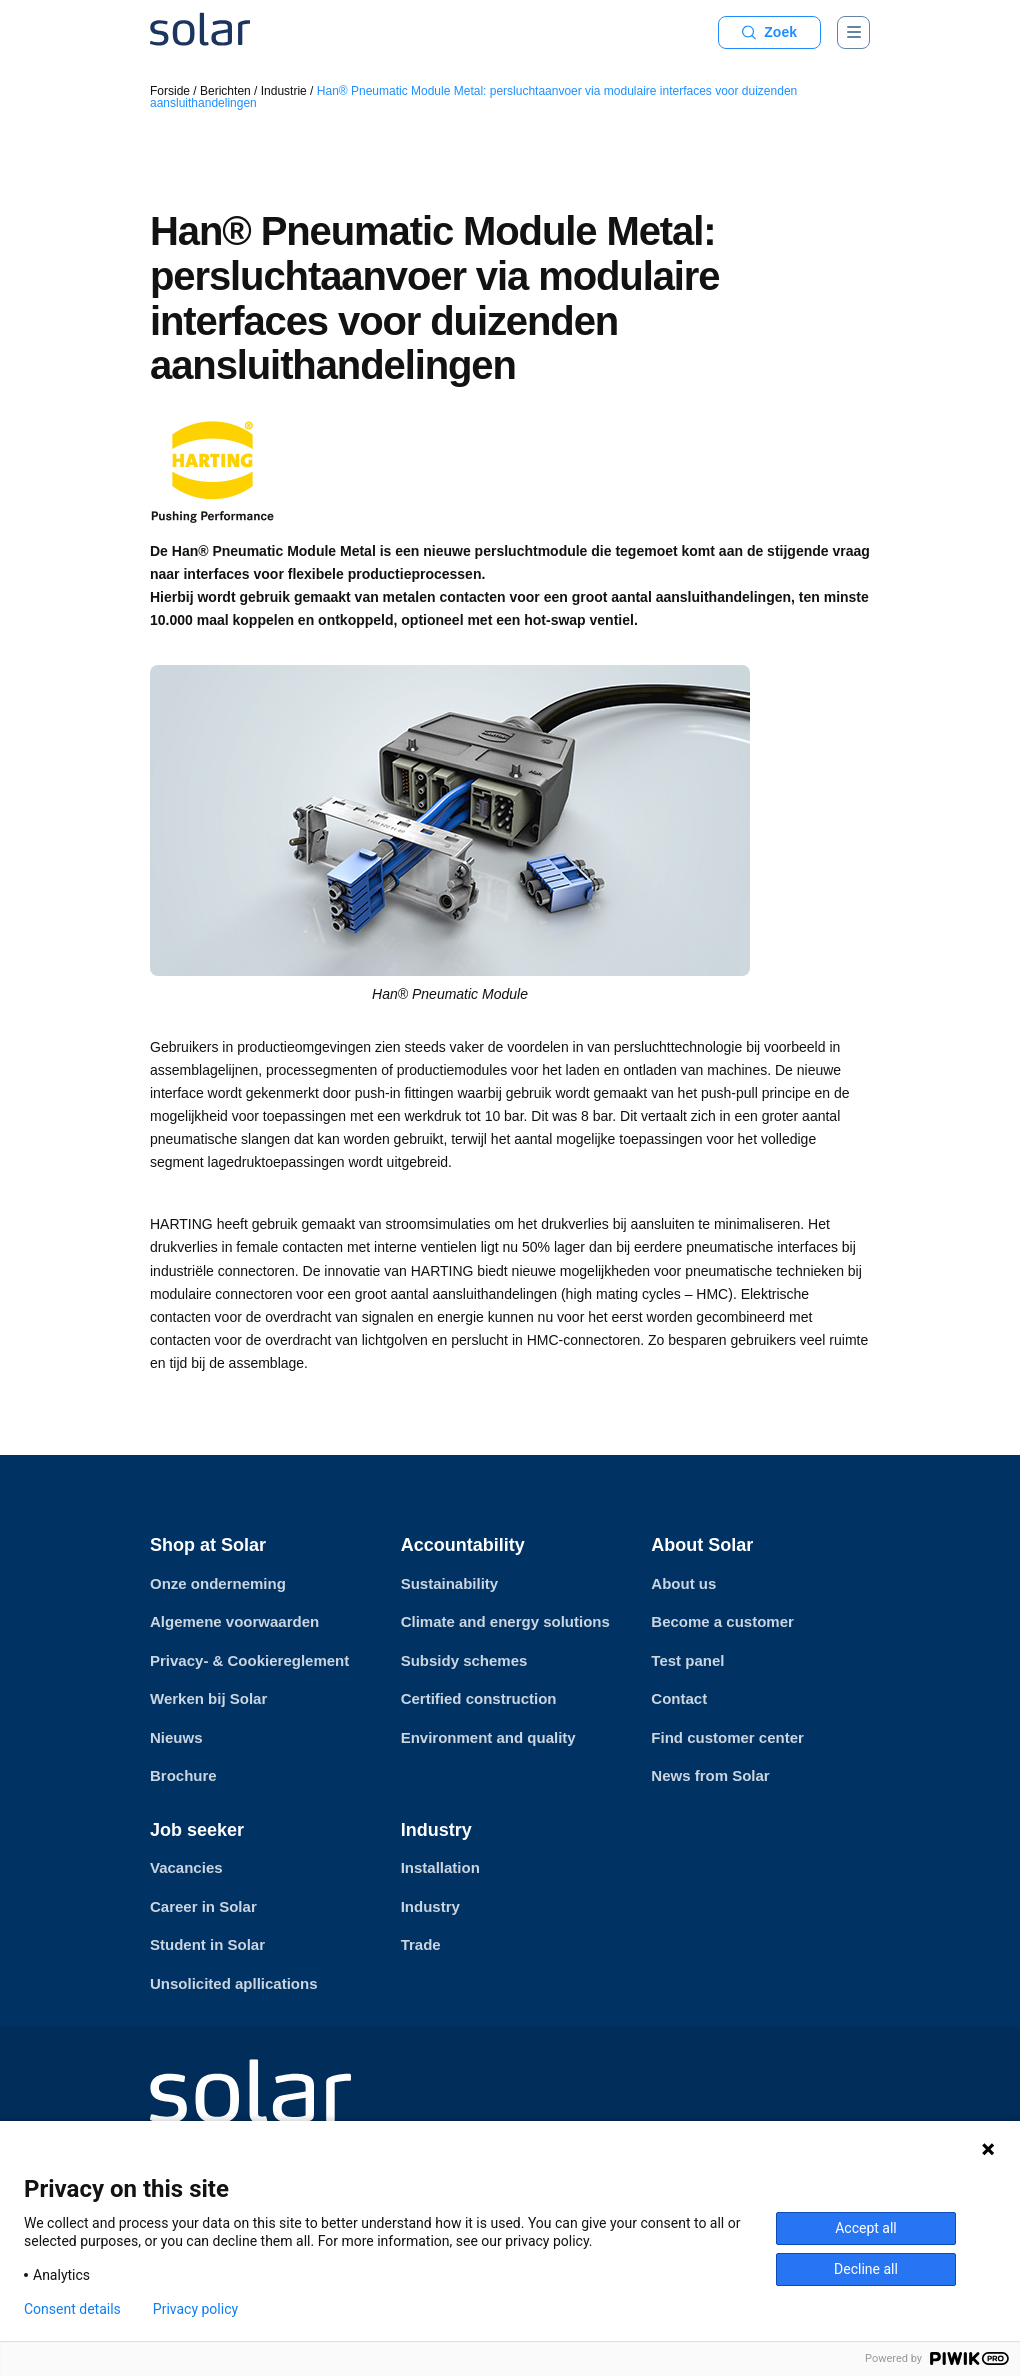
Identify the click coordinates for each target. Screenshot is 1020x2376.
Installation (440, 1867)
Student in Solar (207, 1944)
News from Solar (710, 1775)
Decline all (866, 2269)
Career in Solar (203, 1906)
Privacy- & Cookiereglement (249, 1660)
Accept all (866, 2228)
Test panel (687, 1660)
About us (683, 1583)
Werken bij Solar (208, 1698)
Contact (679, 1698)
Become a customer (722, 1621)
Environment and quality (488, 1737)
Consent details (72, 2309)
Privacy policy (195, 2309)
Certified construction (479, 1698)
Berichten (225, 91)
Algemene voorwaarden (234, 1621)
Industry (430, 1906)
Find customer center (727, 1737)
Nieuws (176, 1737)
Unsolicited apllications (234, 1983)
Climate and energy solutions (505, 1621)
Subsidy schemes (464, 1660)
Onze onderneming (218, 1583)
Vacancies (186, 1867)
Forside (170, 91)
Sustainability (450, 1583)
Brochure (183, 1775)
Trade (421, 1944)
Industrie (284, 91)
